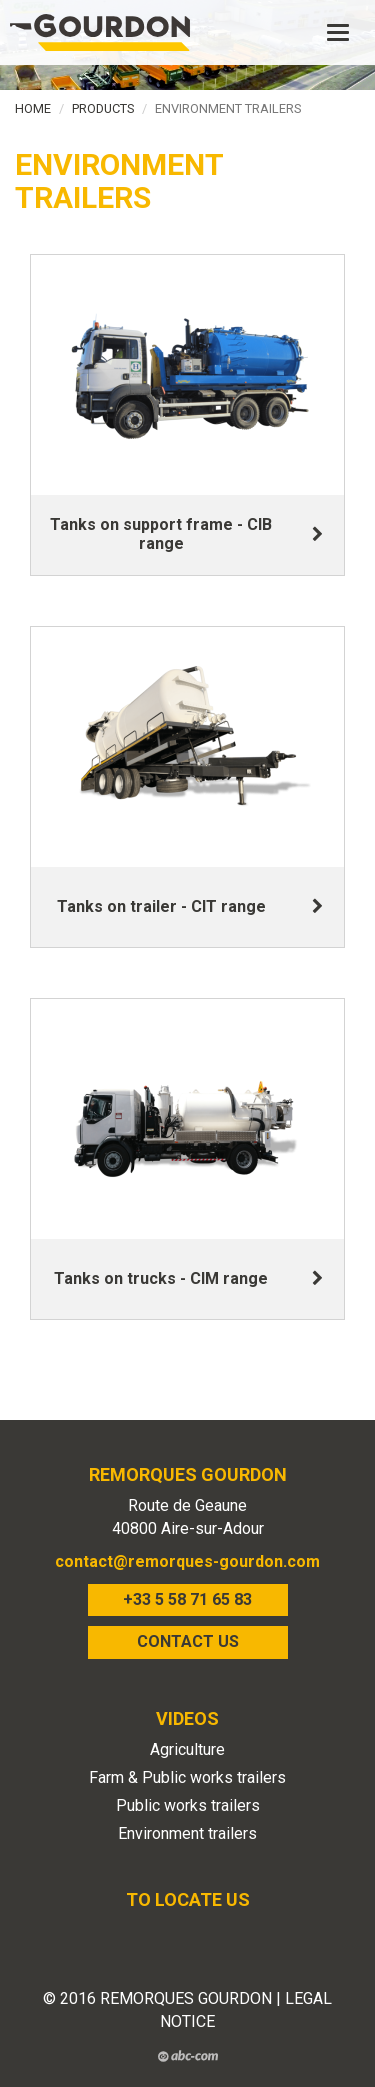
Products (103, 108)
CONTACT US (188, 1641)
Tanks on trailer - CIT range (161, 906)
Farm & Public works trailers (187, 1777)
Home (33, 108)
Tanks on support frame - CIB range (161, 534)
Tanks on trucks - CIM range (161, 1278)
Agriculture (187, 1749)
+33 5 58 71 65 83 (187, 1599)
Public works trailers (188, 1805)
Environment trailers (187, 1833)
